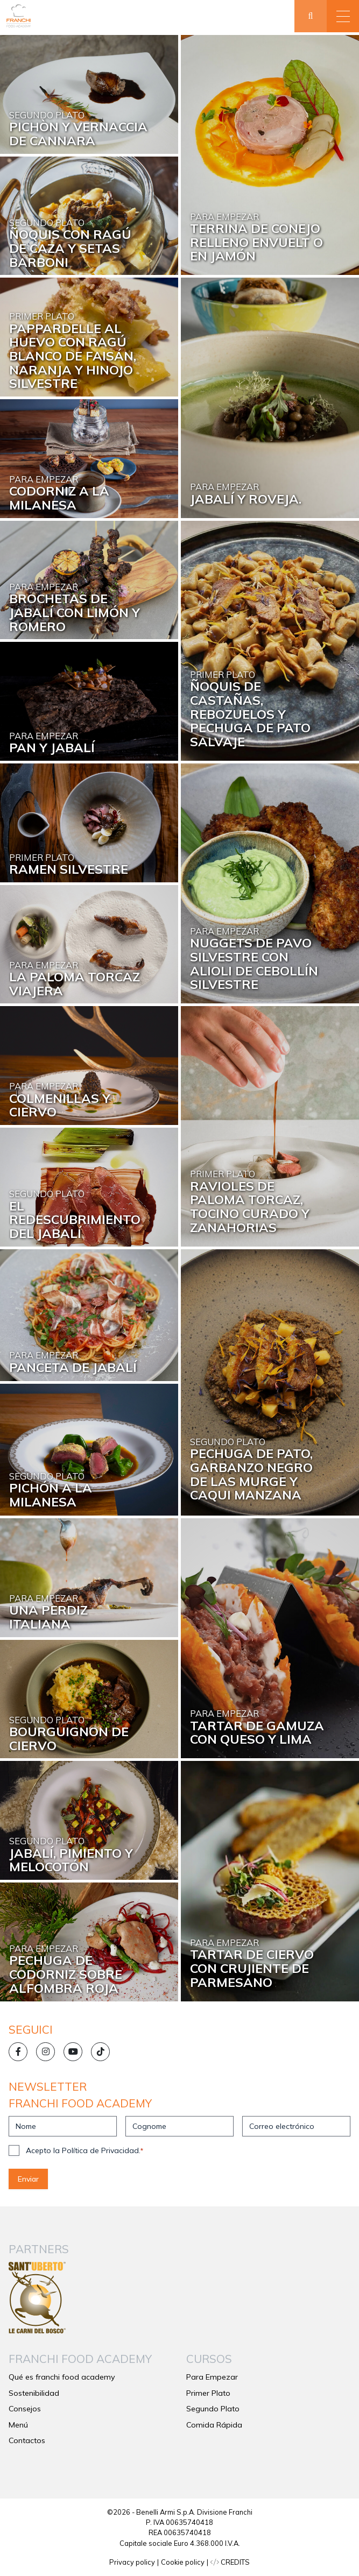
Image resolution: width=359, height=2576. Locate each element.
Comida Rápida (214, 2425)
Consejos (25, 2409)
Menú (18, 2425)
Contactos (27, 2440)
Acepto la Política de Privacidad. (84, 2150)
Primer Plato (208, 2393)
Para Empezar (212, 2377)
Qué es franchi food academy (62, 2377)
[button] (343, 16)
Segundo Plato (213, 2409)
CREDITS (230, 2562)
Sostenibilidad (34, 2393)
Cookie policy (183, 2562)
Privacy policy (132, 2562)
